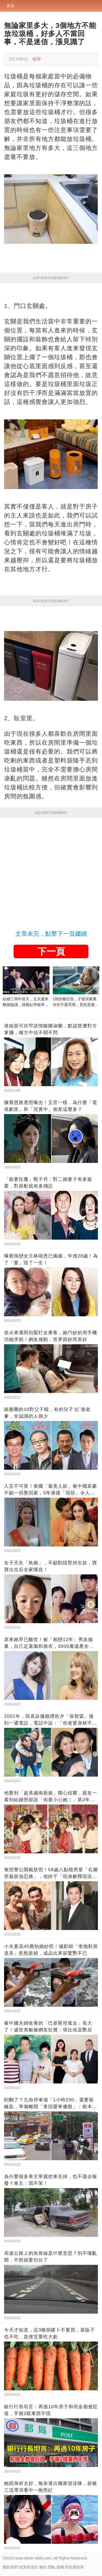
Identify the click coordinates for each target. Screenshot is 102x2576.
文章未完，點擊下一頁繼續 (51, 933)
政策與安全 (28, 2567)
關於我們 (10, 2567)
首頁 (10, 6)
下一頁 (51, 951)
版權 (60, 2567)
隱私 (51, 2567)
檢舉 (36, 59)
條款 (43, 2567)
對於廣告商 (74, 2567)
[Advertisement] (51, 871)
